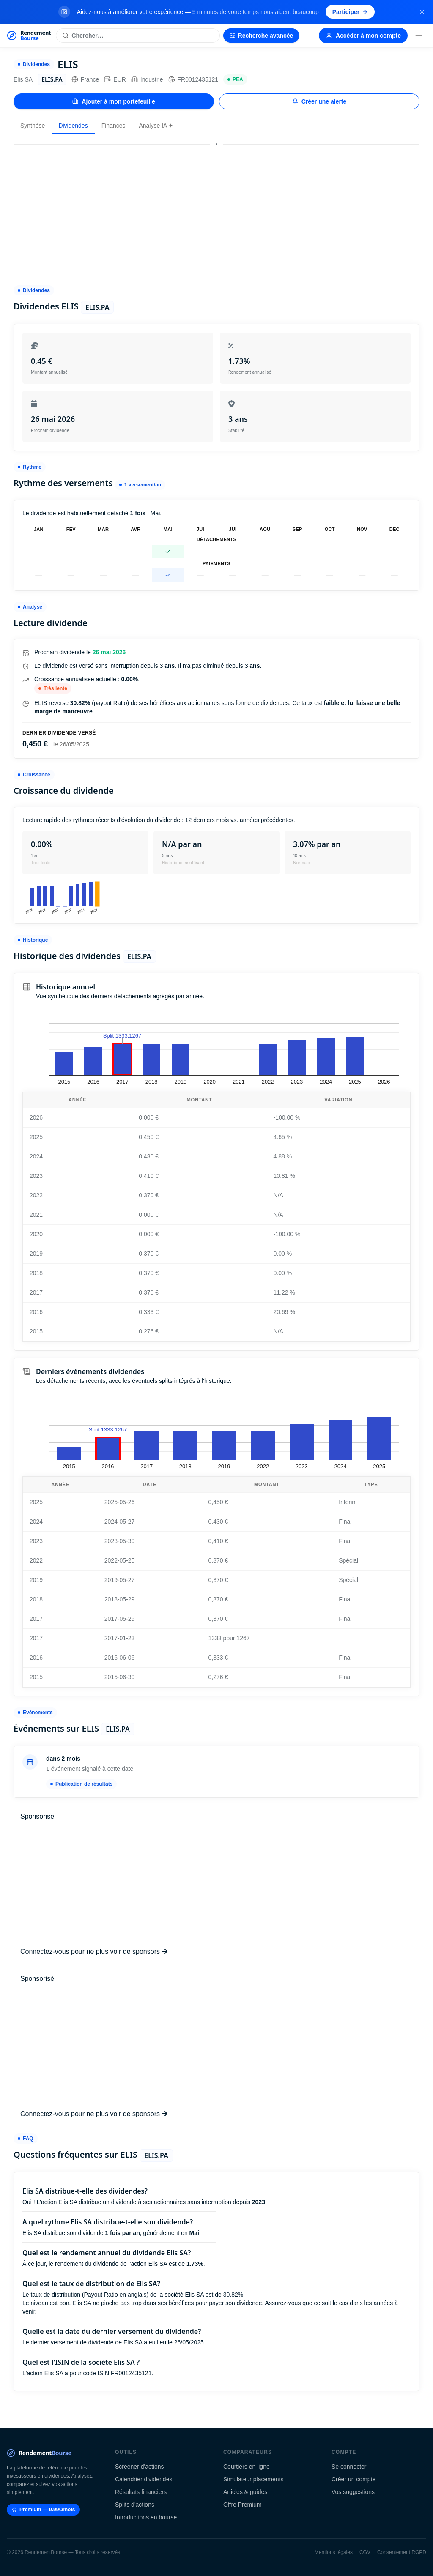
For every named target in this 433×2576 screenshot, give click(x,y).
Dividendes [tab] (73, 125)
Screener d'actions (139, 2466)
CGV (364, 2552)
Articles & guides (245, 2492)
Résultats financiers (141, 2492)
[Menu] (418, 35)
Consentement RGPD (401, 2552)
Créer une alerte (319, 101)
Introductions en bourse (146, 2517)
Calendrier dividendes (143, 2479)
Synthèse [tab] (32, 125)
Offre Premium (242, 2504)
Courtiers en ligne (246, 2466)
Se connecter (349, 2466)
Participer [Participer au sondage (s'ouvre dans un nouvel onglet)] (350, 11)
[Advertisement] (216, 211)
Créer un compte (353, 2479)
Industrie (147, 79)
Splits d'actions (134, 2504)
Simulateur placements (253, 2479)
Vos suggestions (353, 2492)
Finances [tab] (113, 125)
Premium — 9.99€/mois (43, 2510)
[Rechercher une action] (137, 35)
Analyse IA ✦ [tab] (156, 125)
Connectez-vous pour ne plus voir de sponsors (93, 1951)
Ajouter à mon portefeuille (113, 101)
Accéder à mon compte (363, 35)
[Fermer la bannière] (422, 12)
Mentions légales (334, 2552)
